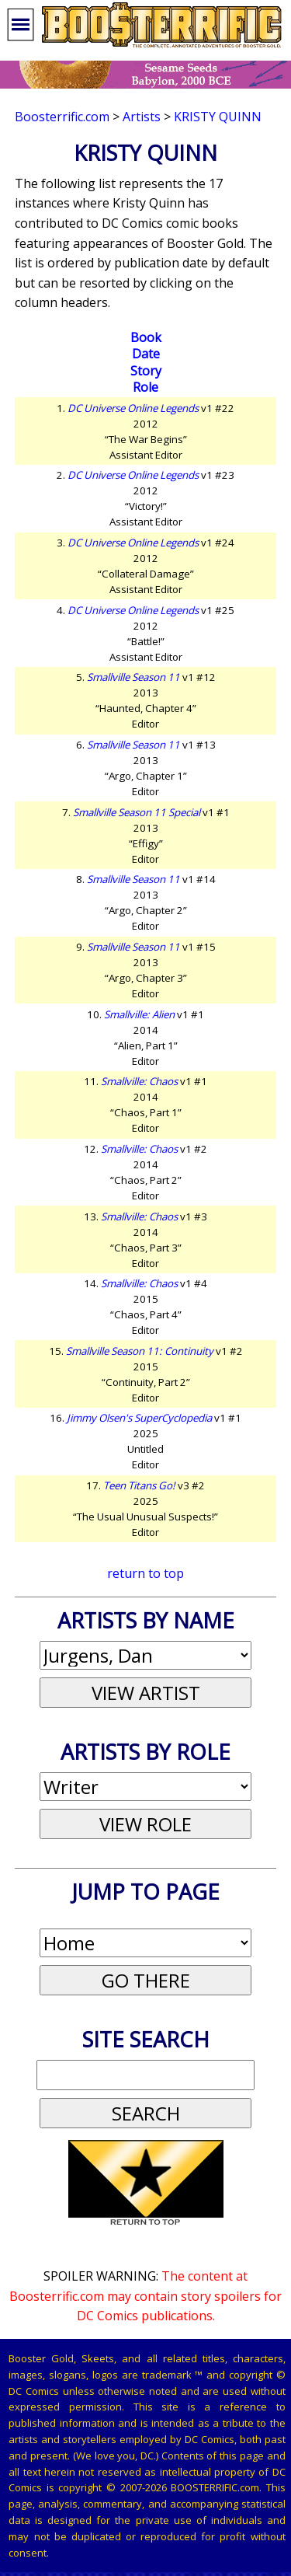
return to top (145, 1573)
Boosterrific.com (62, 116)
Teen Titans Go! (139, 1485)
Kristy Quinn (218, 116)
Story (145, 370)
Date (146, 353)
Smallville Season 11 (133, 677)
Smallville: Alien (139, 1014)
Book (145, 337)
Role (145, 387)
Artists (142, 116)
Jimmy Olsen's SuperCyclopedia (139, 1418)
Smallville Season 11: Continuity (139, 1351)
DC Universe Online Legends (133, 408)
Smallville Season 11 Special (136, 812)
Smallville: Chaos (139, 1081)
